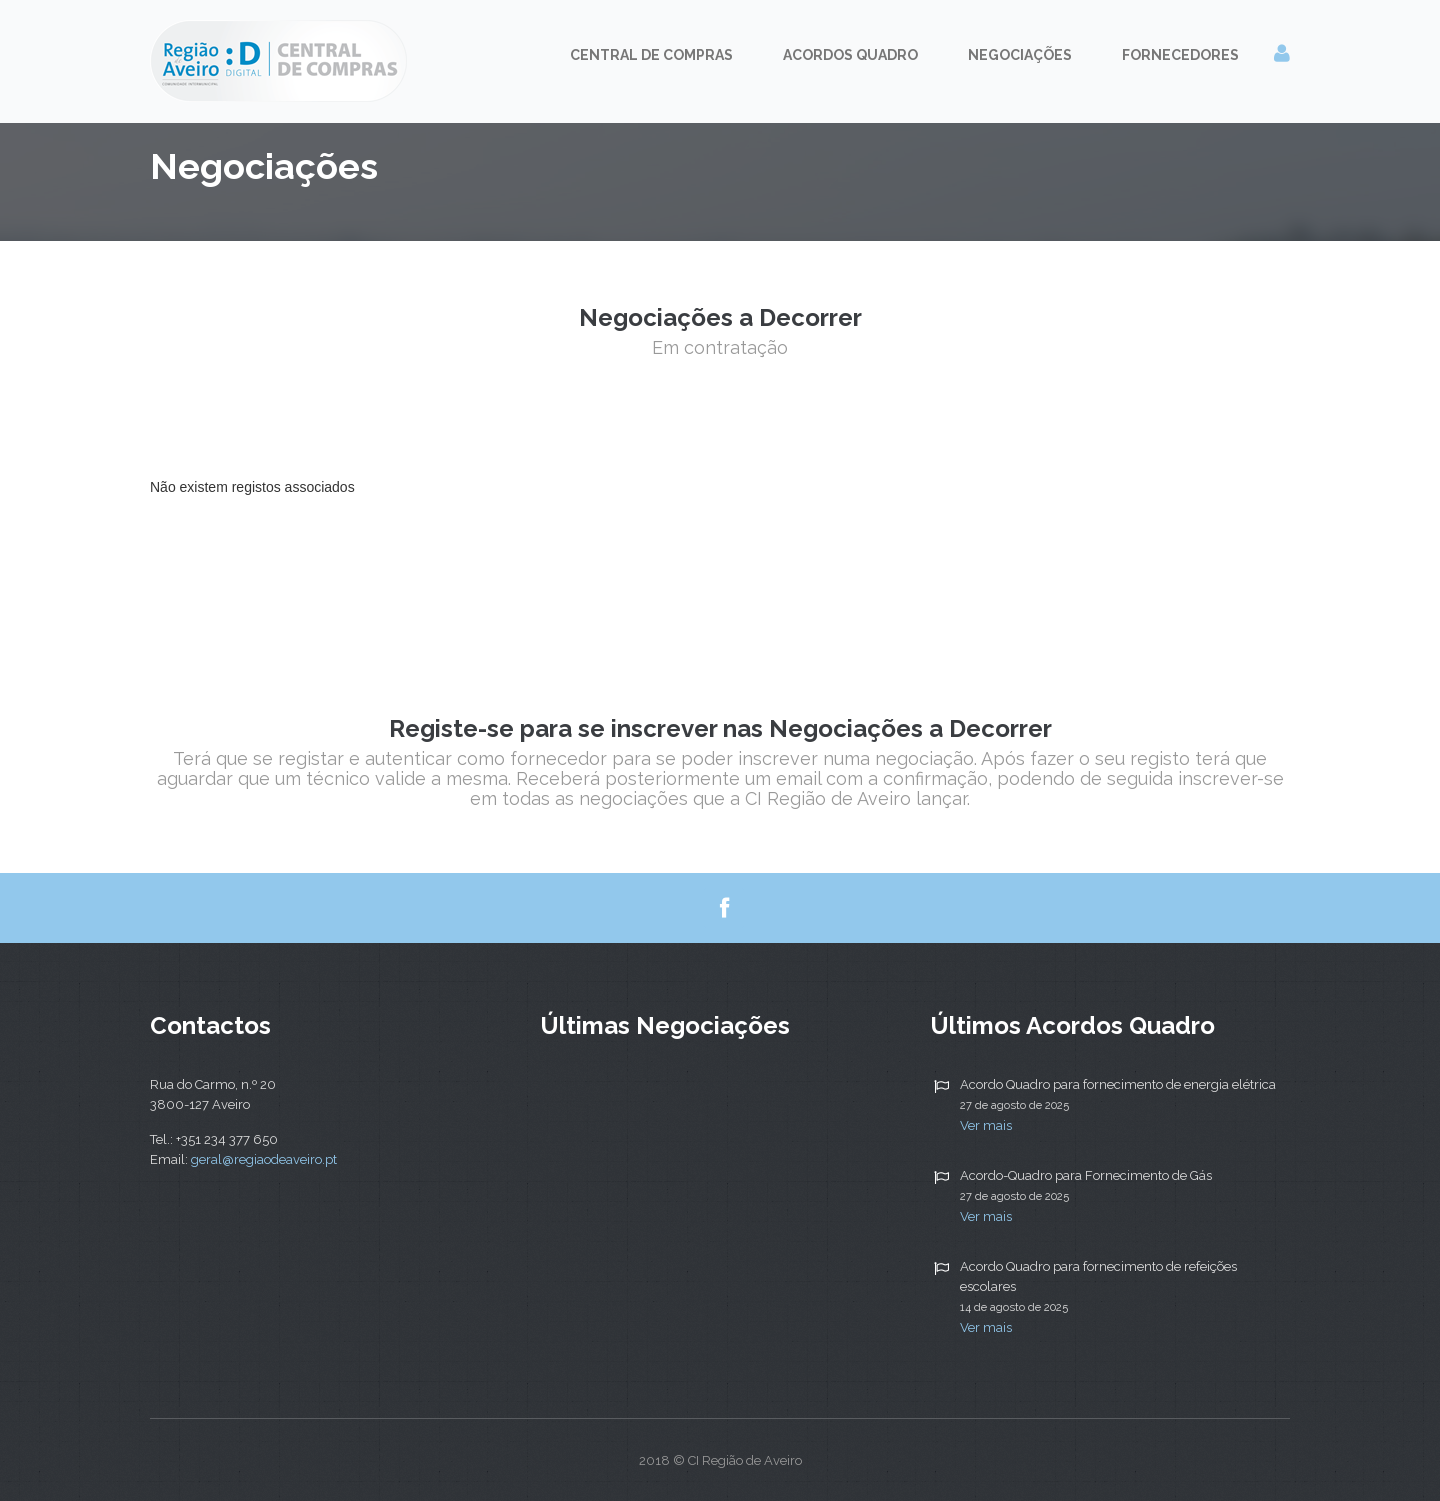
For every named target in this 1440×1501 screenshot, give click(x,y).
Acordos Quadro (850, 55)
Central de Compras (651, 55)
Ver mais (986, 1125)
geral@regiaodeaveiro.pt (264, 1159)
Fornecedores (1180, 55)
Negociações (1020, 55)
